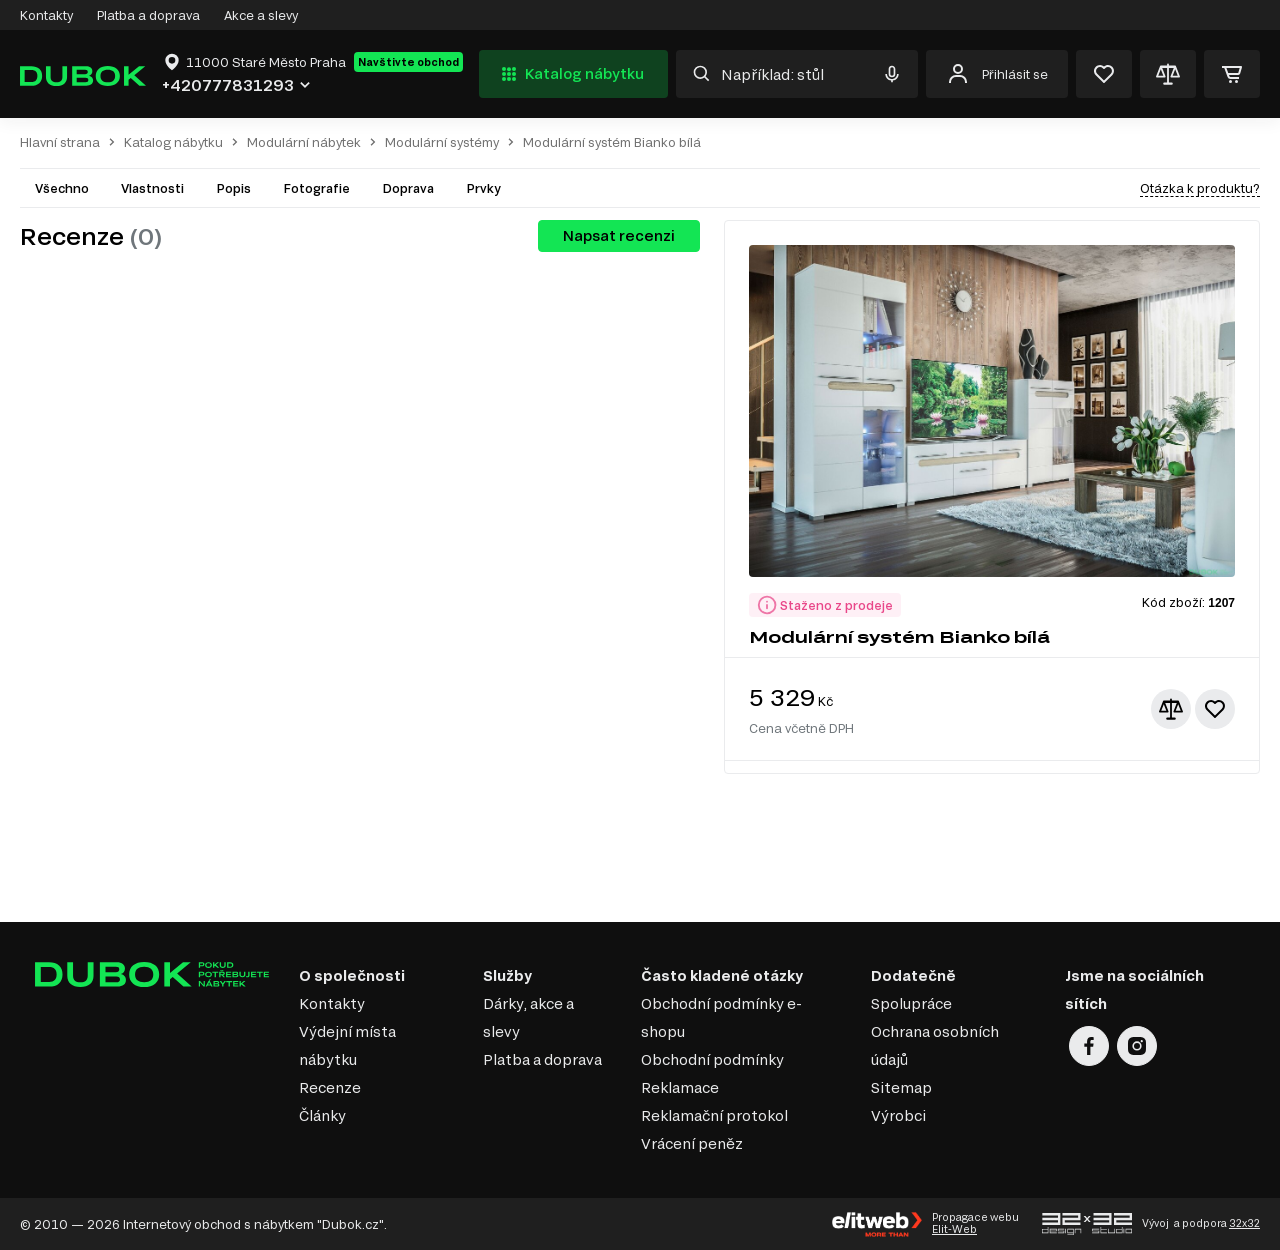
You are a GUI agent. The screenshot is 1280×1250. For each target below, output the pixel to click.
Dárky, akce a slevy (528, 1017)
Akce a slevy (261, 15)
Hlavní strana (60, 142)
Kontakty (46, 15)
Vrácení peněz (692, 1143)
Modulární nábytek (304, 142)
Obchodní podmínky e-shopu (721, 1017)
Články (322, 1115)
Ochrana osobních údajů (935, 1045)
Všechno (62, 188)
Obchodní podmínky (712, 1059)
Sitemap (901, 1087)
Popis (233, 188)
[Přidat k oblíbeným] (1215, 709)
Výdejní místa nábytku (347, 1045)
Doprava (408, 188)
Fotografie (316, 188)
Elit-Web (954, 1229)
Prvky (483, 188)
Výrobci (898, 1115)
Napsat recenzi (619, 235)
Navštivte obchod (408, 62)
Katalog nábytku (570, 74)
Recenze (330, 1087)
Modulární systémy (442, 142)
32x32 (1244, 1223)
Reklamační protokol (714, 1115)
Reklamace (680, 1087)
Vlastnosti (152, 188)
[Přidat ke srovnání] (1171, 709)
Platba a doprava (148, 15)
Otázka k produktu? (1200, 188)
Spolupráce (911, 1003)
